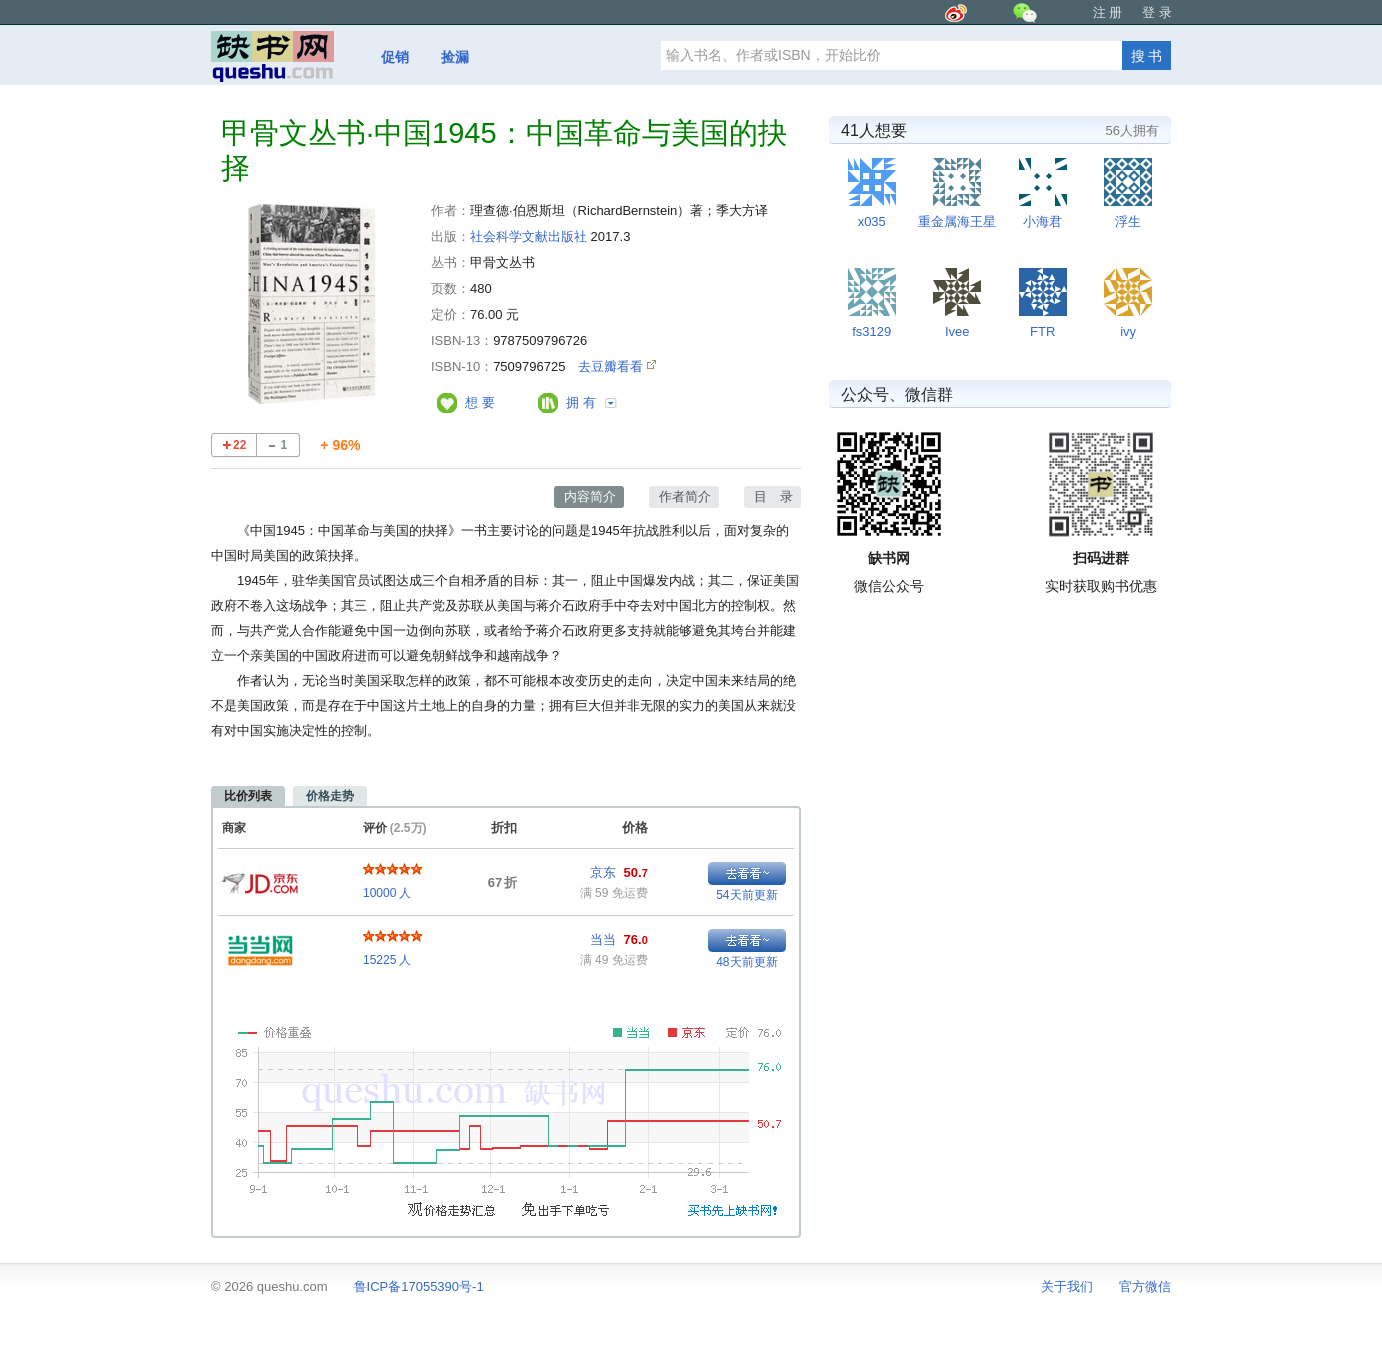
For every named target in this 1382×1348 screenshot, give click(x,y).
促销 (395, 57)
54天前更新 (746, 895)
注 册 (1108, 12)
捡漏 (455, 57)
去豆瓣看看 (612, 366)
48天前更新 (746, 962)
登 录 (1157, 12)
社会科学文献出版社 (528, 236)
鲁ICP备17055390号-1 (419, 1286)
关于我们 (1067, 1286)
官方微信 (1145, 1286)
